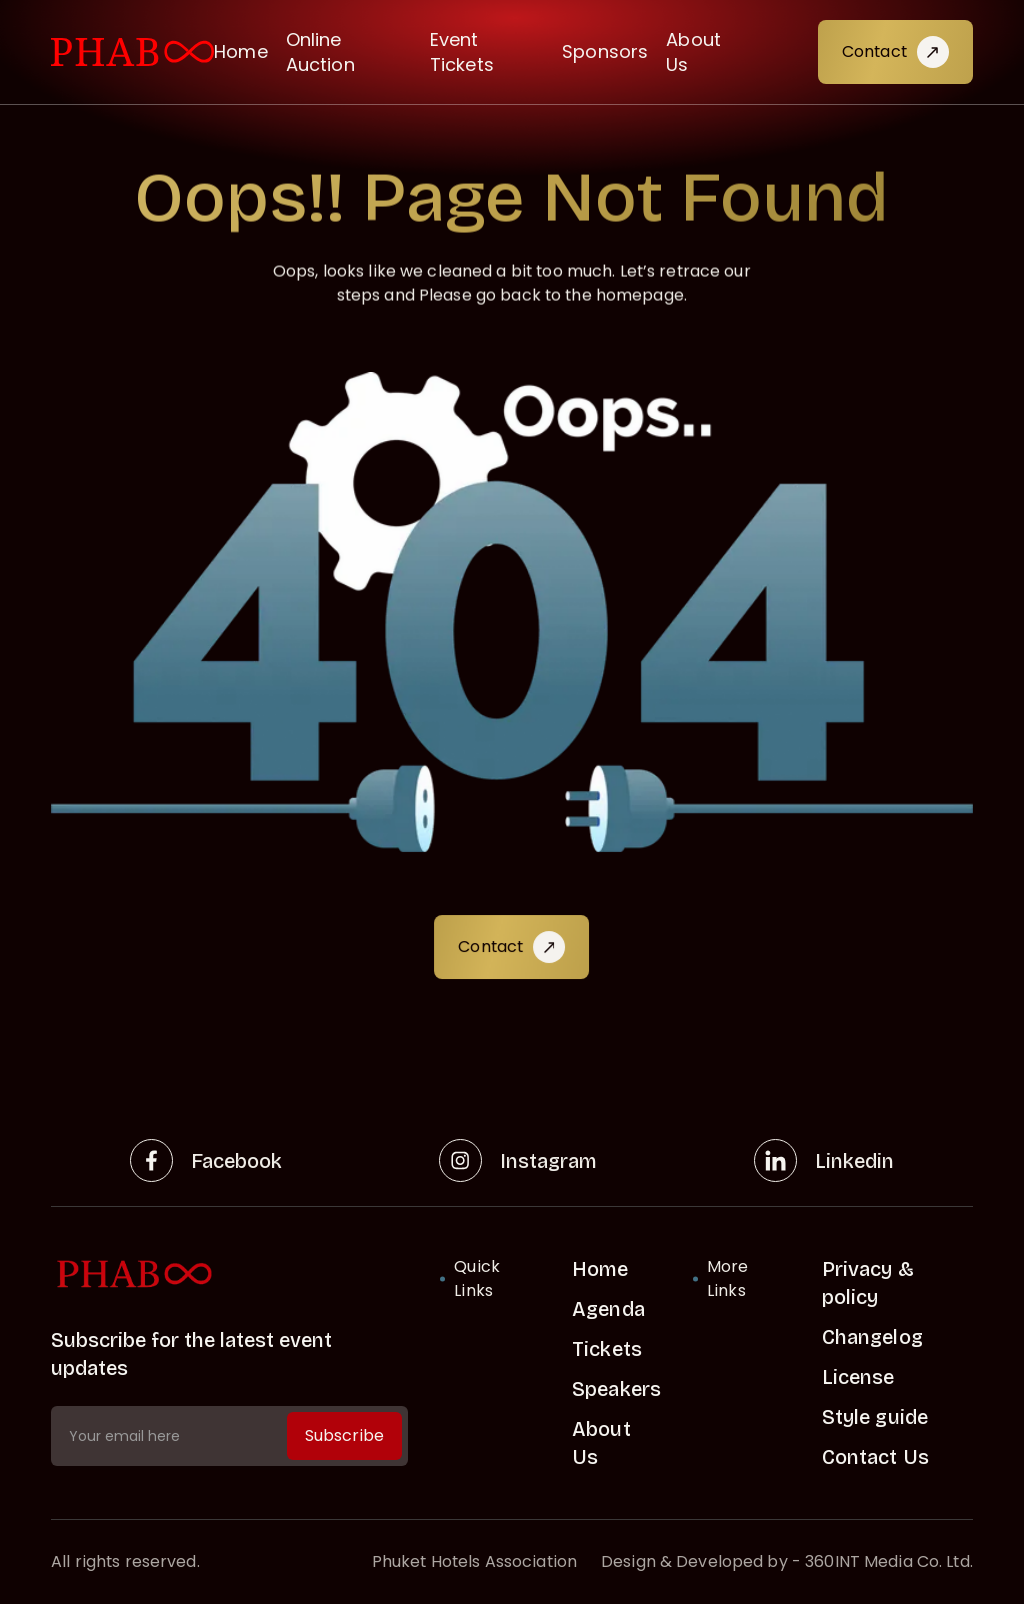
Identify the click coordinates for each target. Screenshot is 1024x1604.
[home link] (229, 1274)
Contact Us (875, 1457)
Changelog (872, 1337)
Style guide (875, 1417)
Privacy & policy (868, 1283)
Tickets (607, 1349)
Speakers (616, 1389)
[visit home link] (132, 52)
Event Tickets (462, 52)
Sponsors (605, 51)
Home (241, 51)
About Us (693, 52)
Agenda (608, 1309)
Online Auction (320, 52)
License (858, 1377)
